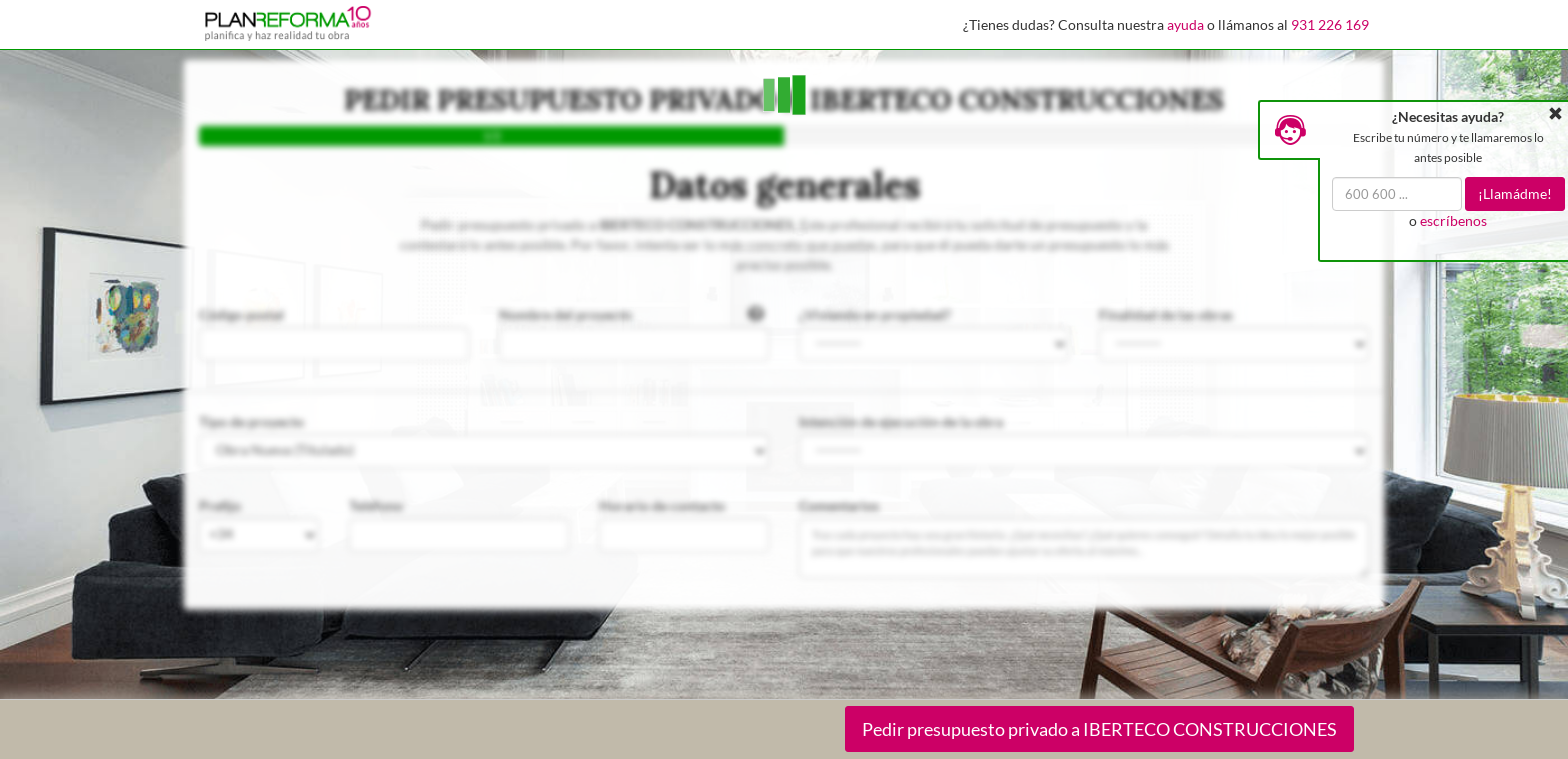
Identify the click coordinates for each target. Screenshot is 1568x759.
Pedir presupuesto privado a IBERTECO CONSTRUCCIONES (1099, 729)
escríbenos (1453, 220)
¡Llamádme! (1515, 193)
